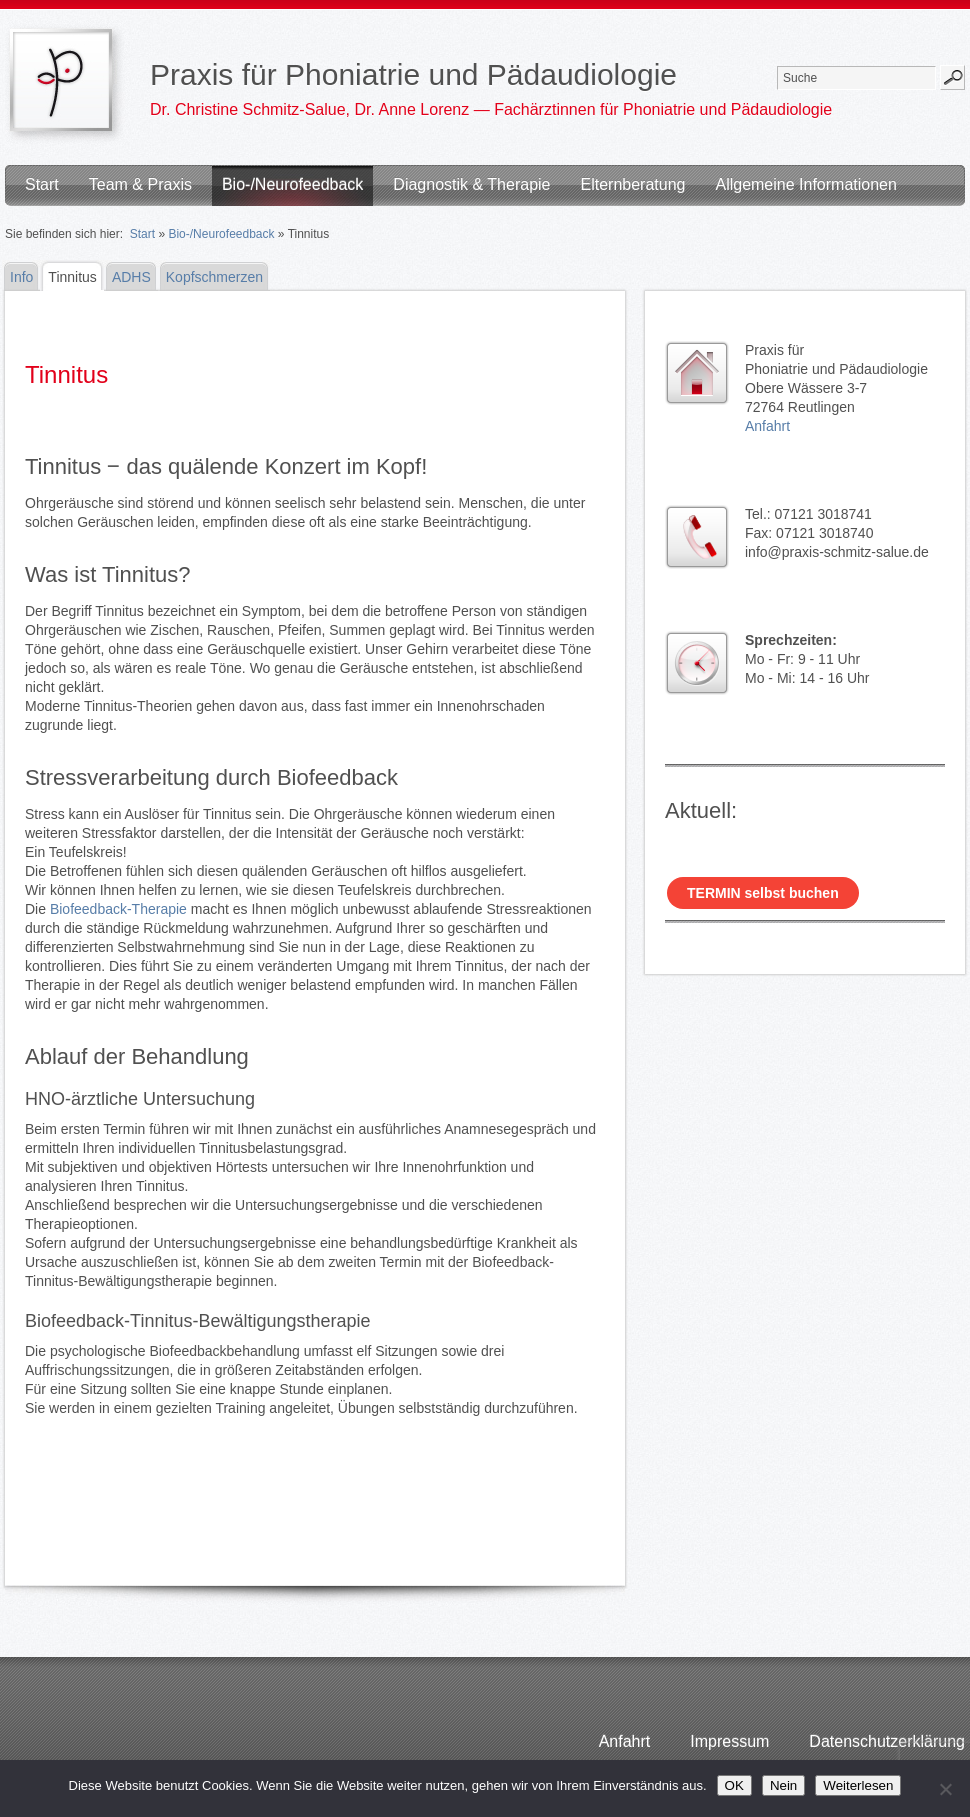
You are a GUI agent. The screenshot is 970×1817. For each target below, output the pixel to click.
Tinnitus (72, 277)
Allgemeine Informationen (805, 184)
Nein (783, 1785)
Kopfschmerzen (214, 277)
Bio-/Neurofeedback (292, 184)
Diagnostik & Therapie (471, 184)
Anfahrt (767, 426)
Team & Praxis (140, 184)
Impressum (729, 1741)
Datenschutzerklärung (887, 1741)
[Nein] (945, 1789)
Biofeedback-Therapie (118, 909)
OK (734, 1785)
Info (21, 277)
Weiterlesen (858, 1785)
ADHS (131, 277)
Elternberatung (632, 184)
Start (42, 184)
